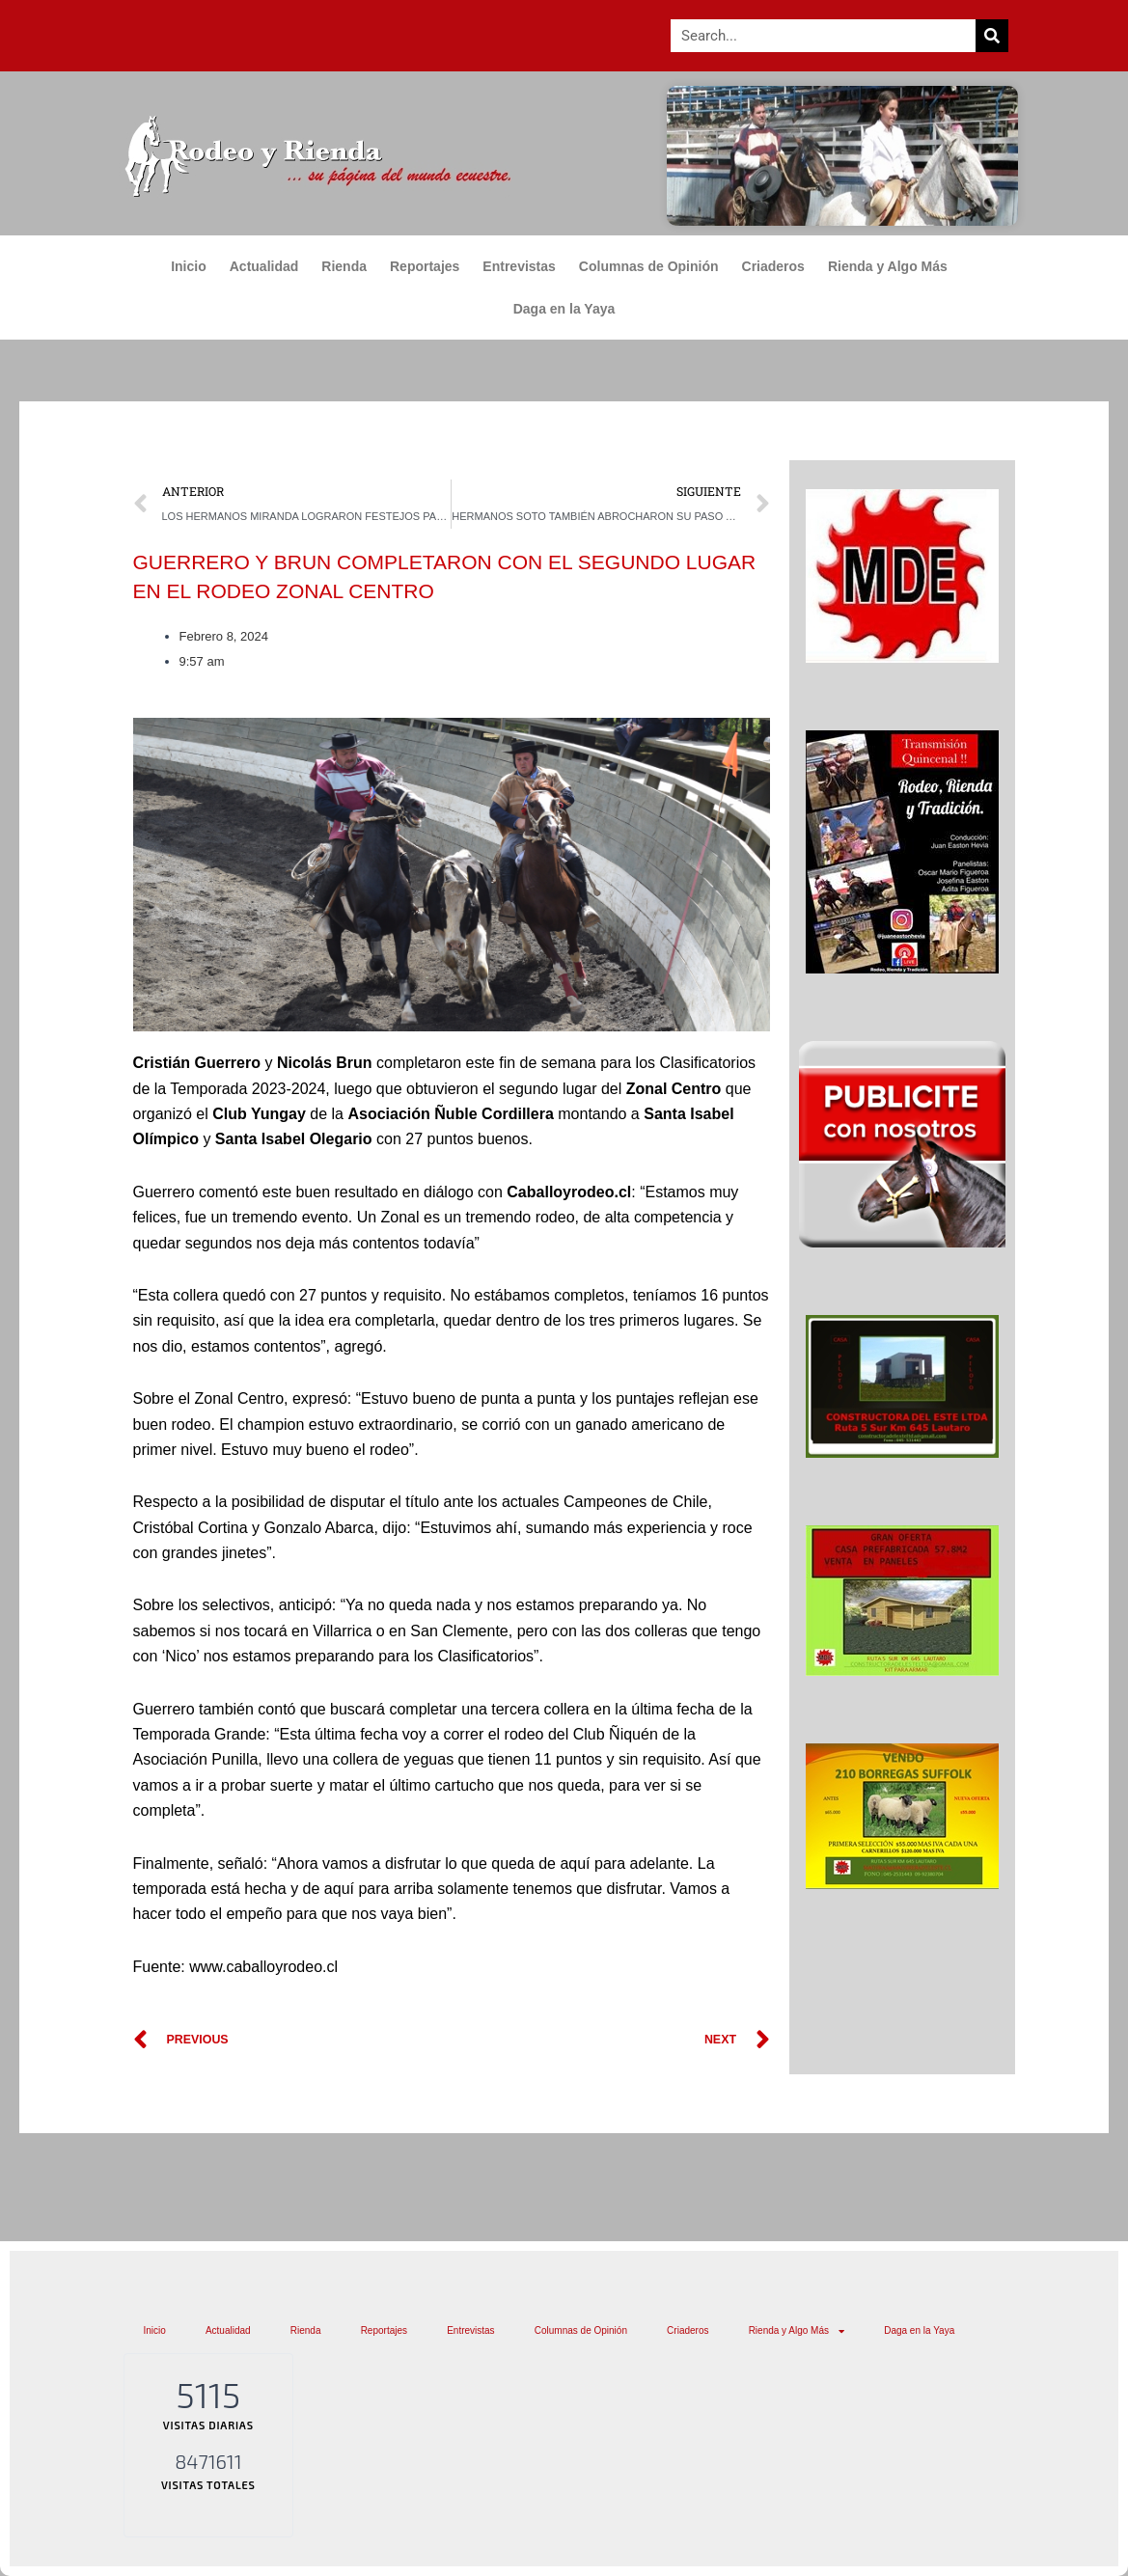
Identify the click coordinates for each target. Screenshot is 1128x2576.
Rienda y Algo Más (892, 266)
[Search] (992, 35)
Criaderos (773, 266)
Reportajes (424, 266)
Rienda (344, 266)
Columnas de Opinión (649, 266)
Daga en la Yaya (564, 308)
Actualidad (264, 266)
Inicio (188, 266)
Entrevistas (518, 266)
